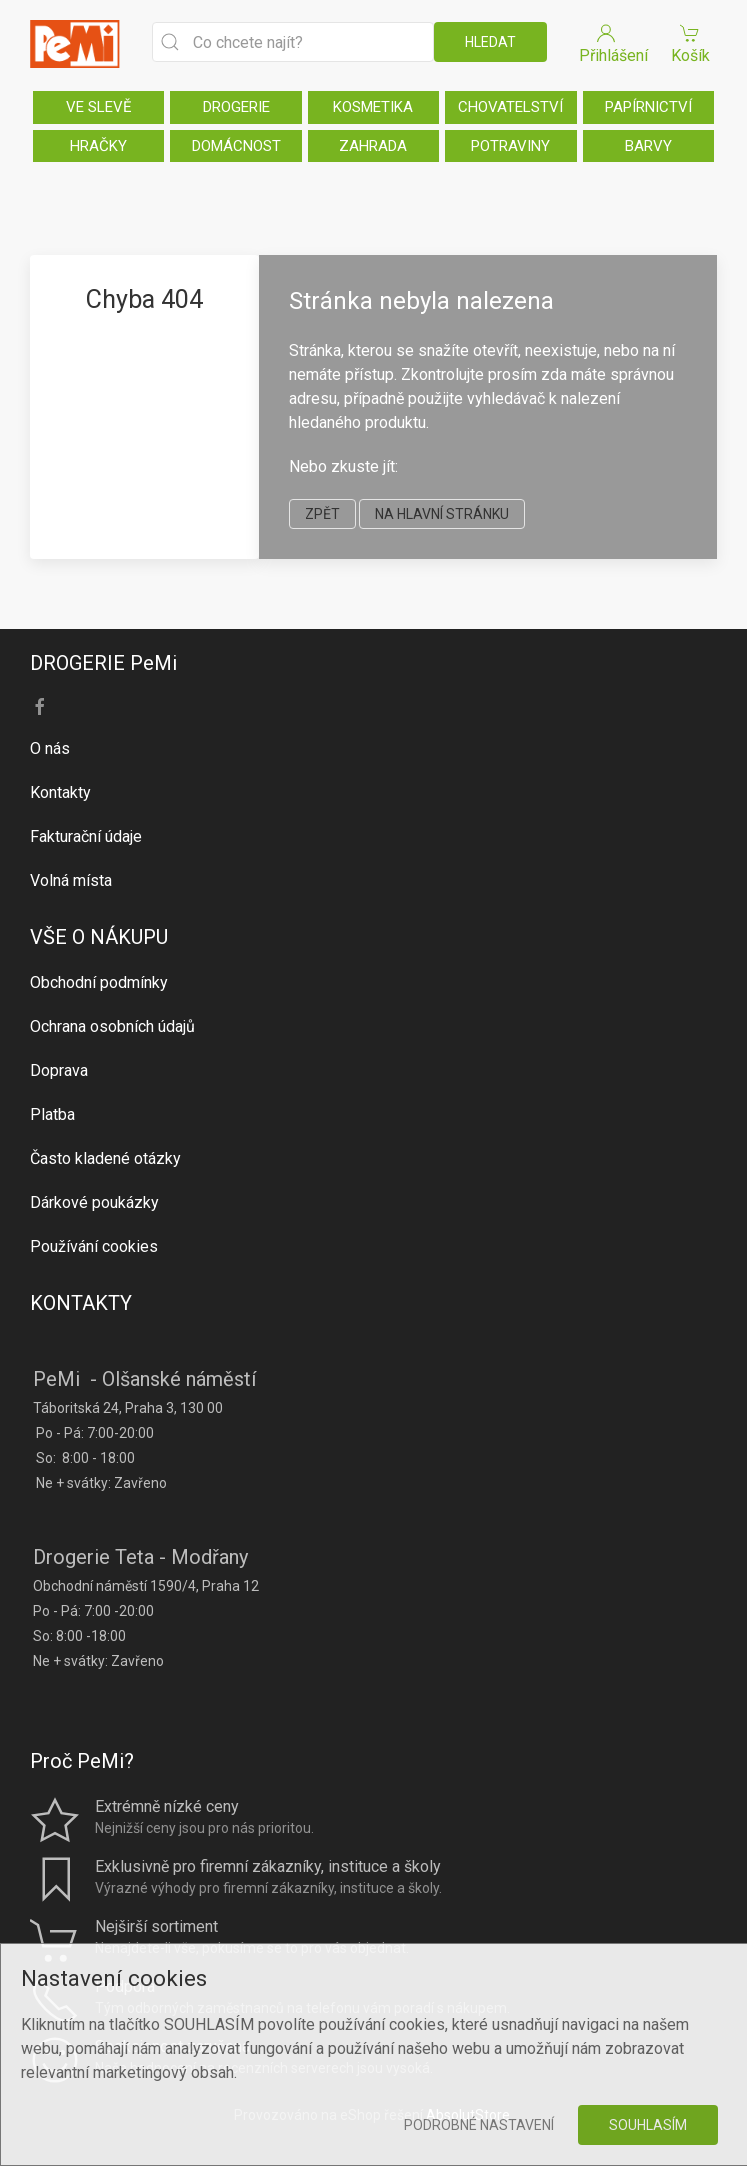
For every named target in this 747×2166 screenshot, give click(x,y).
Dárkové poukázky (94, 1202)
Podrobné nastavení (479, 2125)
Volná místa (71, 880)
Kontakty (60, 792)
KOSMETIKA (373, 107)
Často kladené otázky (105, 1158)
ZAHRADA (373, 146)
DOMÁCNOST (236, 146)
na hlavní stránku (442, 514)
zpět (322, 514)
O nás (50, 748)
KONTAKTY (81, 1303)
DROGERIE (236, 107)
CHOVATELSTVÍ (510, 107)
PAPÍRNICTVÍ (648, 107)
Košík (690, 42)
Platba (52, 1114)
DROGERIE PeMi (103, 663)
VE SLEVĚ (99, 107)
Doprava (59, 1070)
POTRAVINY (510, 146)
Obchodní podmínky (99, 982)
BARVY (648, 146)
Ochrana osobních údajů (112, 1026)
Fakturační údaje (86, 836)
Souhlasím (648, 2125)
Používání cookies (94, 1246)
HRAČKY (98, 146)
